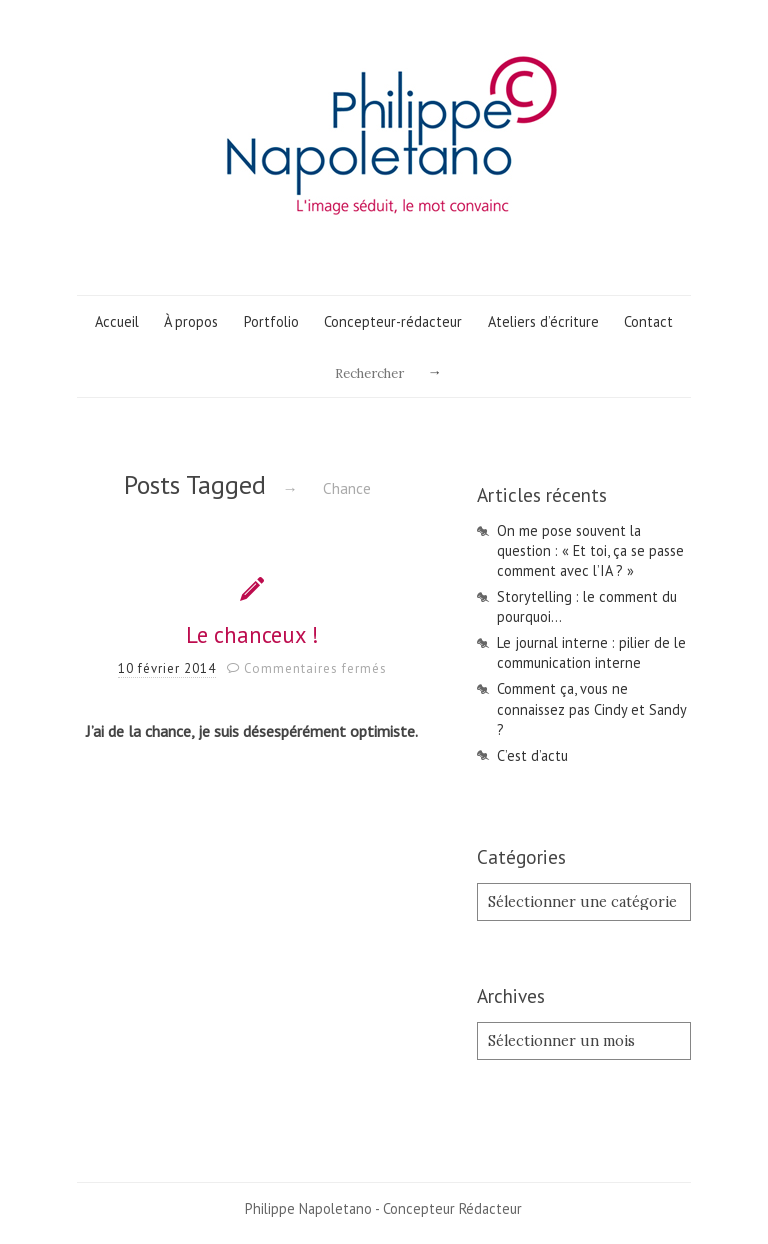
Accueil (117, 321)
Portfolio (271, 321)
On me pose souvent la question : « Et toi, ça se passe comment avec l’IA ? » (590, 550)
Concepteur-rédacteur (393, 321)
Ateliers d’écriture (543, 321)
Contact (648, 321)
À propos (191, 321)
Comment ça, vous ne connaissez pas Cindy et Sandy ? (591, 708)
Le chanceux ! (252, 634)
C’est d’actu (532, 755)
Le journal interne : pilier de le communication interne (591, 652)
